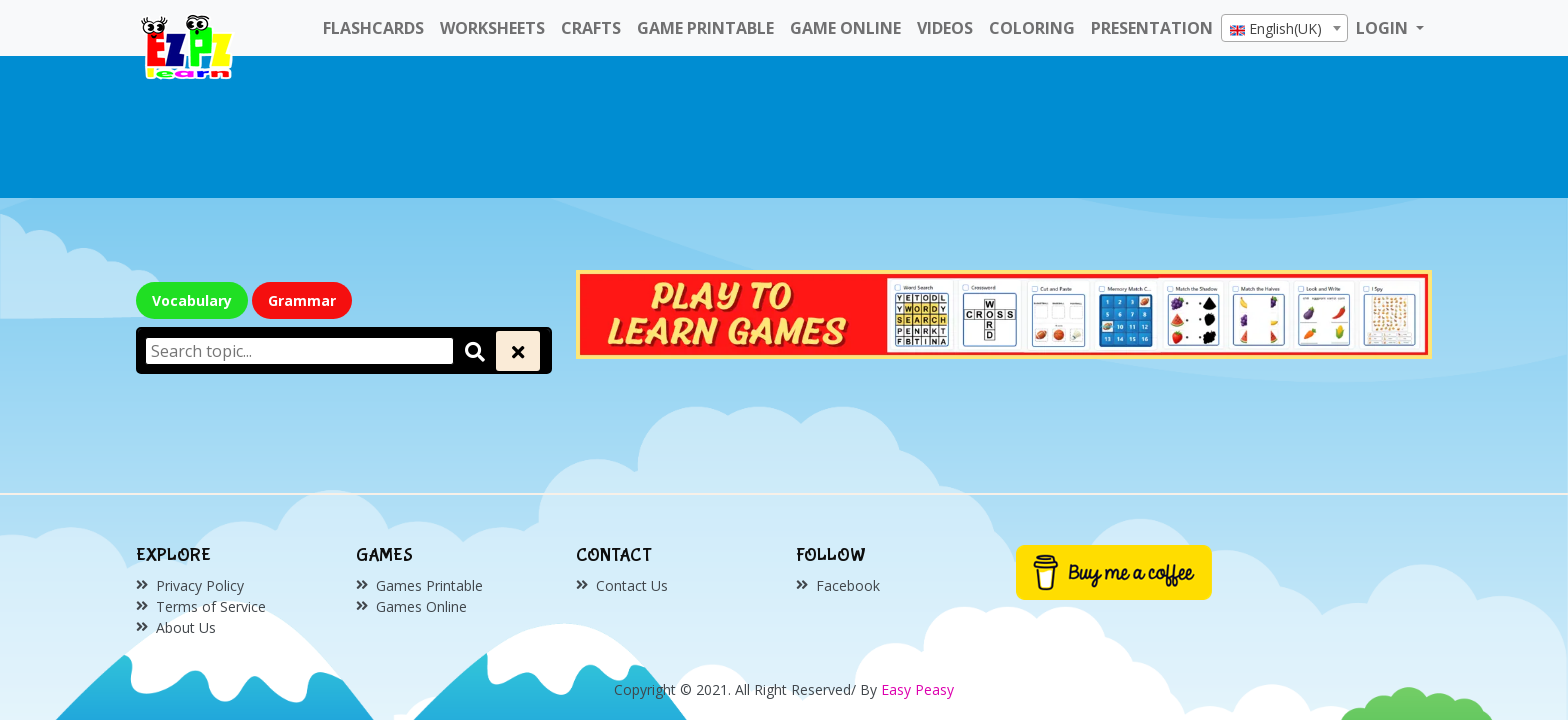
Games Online (421, 606)
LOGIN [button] (1384, 28)
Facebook (848, 585)
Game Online (845, 28)
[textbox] (1284, 29)
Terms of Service (211, 606)
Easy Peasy (917, 689)
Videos (945, 28)
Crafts (591, 28)
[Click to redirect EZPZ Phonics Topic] (1004, 312)
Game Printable (705, 28)
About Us (186, 627)
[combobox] (1284, 28)
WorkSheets (492, 28)
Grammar (302, 300)
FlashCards (373, 28)
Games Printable (429, 585)
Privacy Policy (200, 585)
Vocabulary (192, 300)
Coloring (1032, 28)
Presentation (1152, 28)
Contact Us (632, 585)
